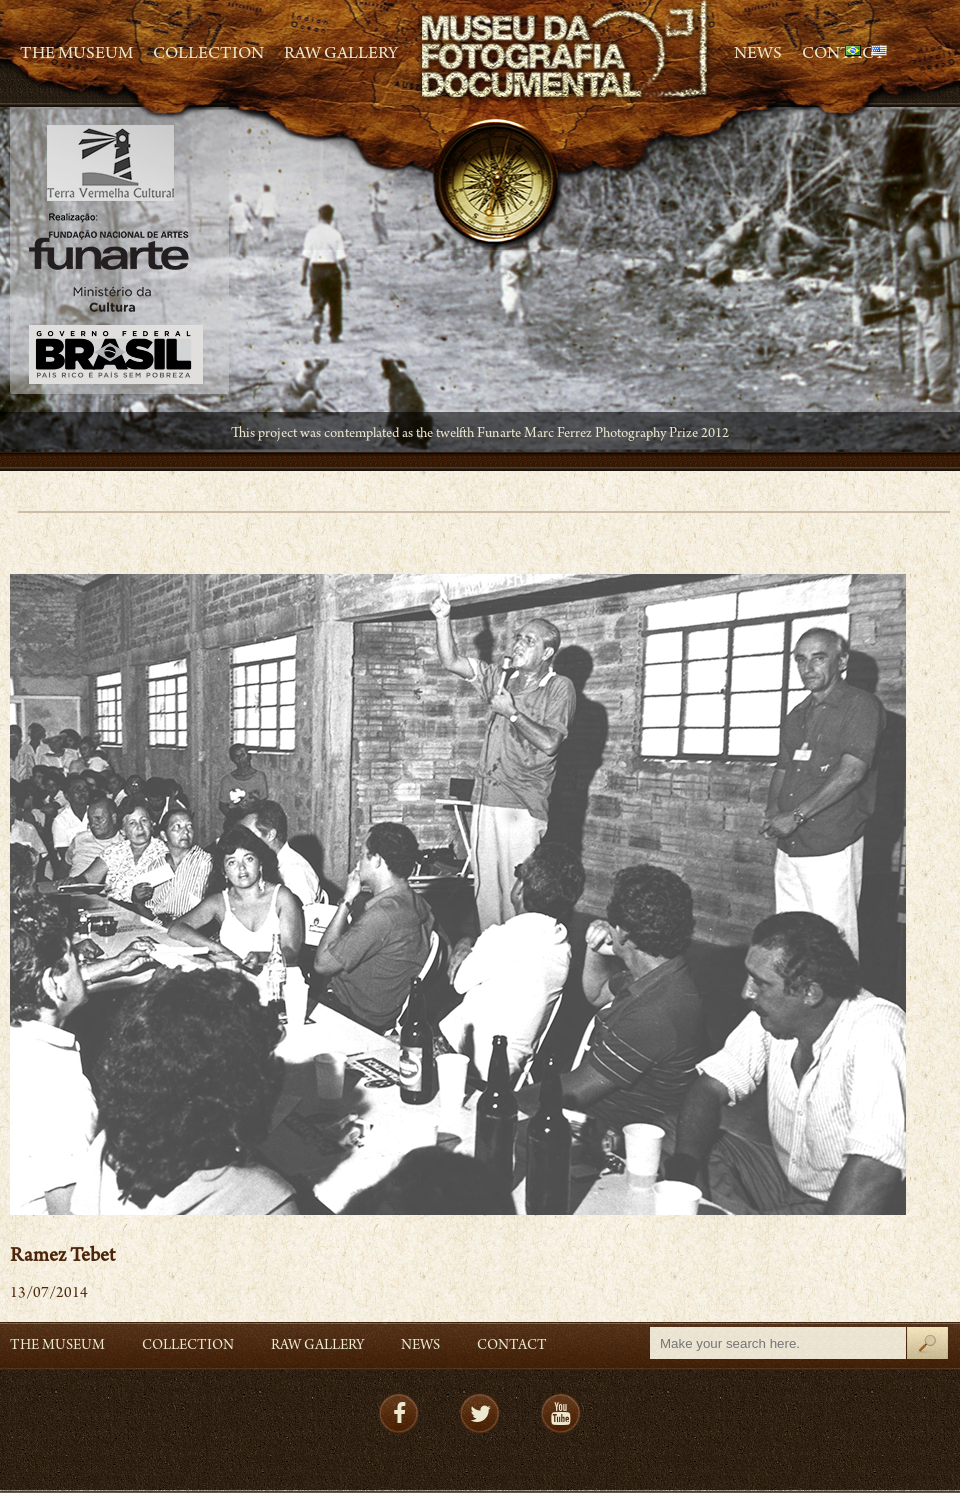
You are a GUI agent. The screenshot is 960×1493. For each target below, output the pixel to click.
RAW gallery (341, 55)
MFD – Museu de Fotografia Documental (566, 50)
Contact (512, 1346)
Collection (208, 55)
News (758, 55)
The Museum (76, 55)
